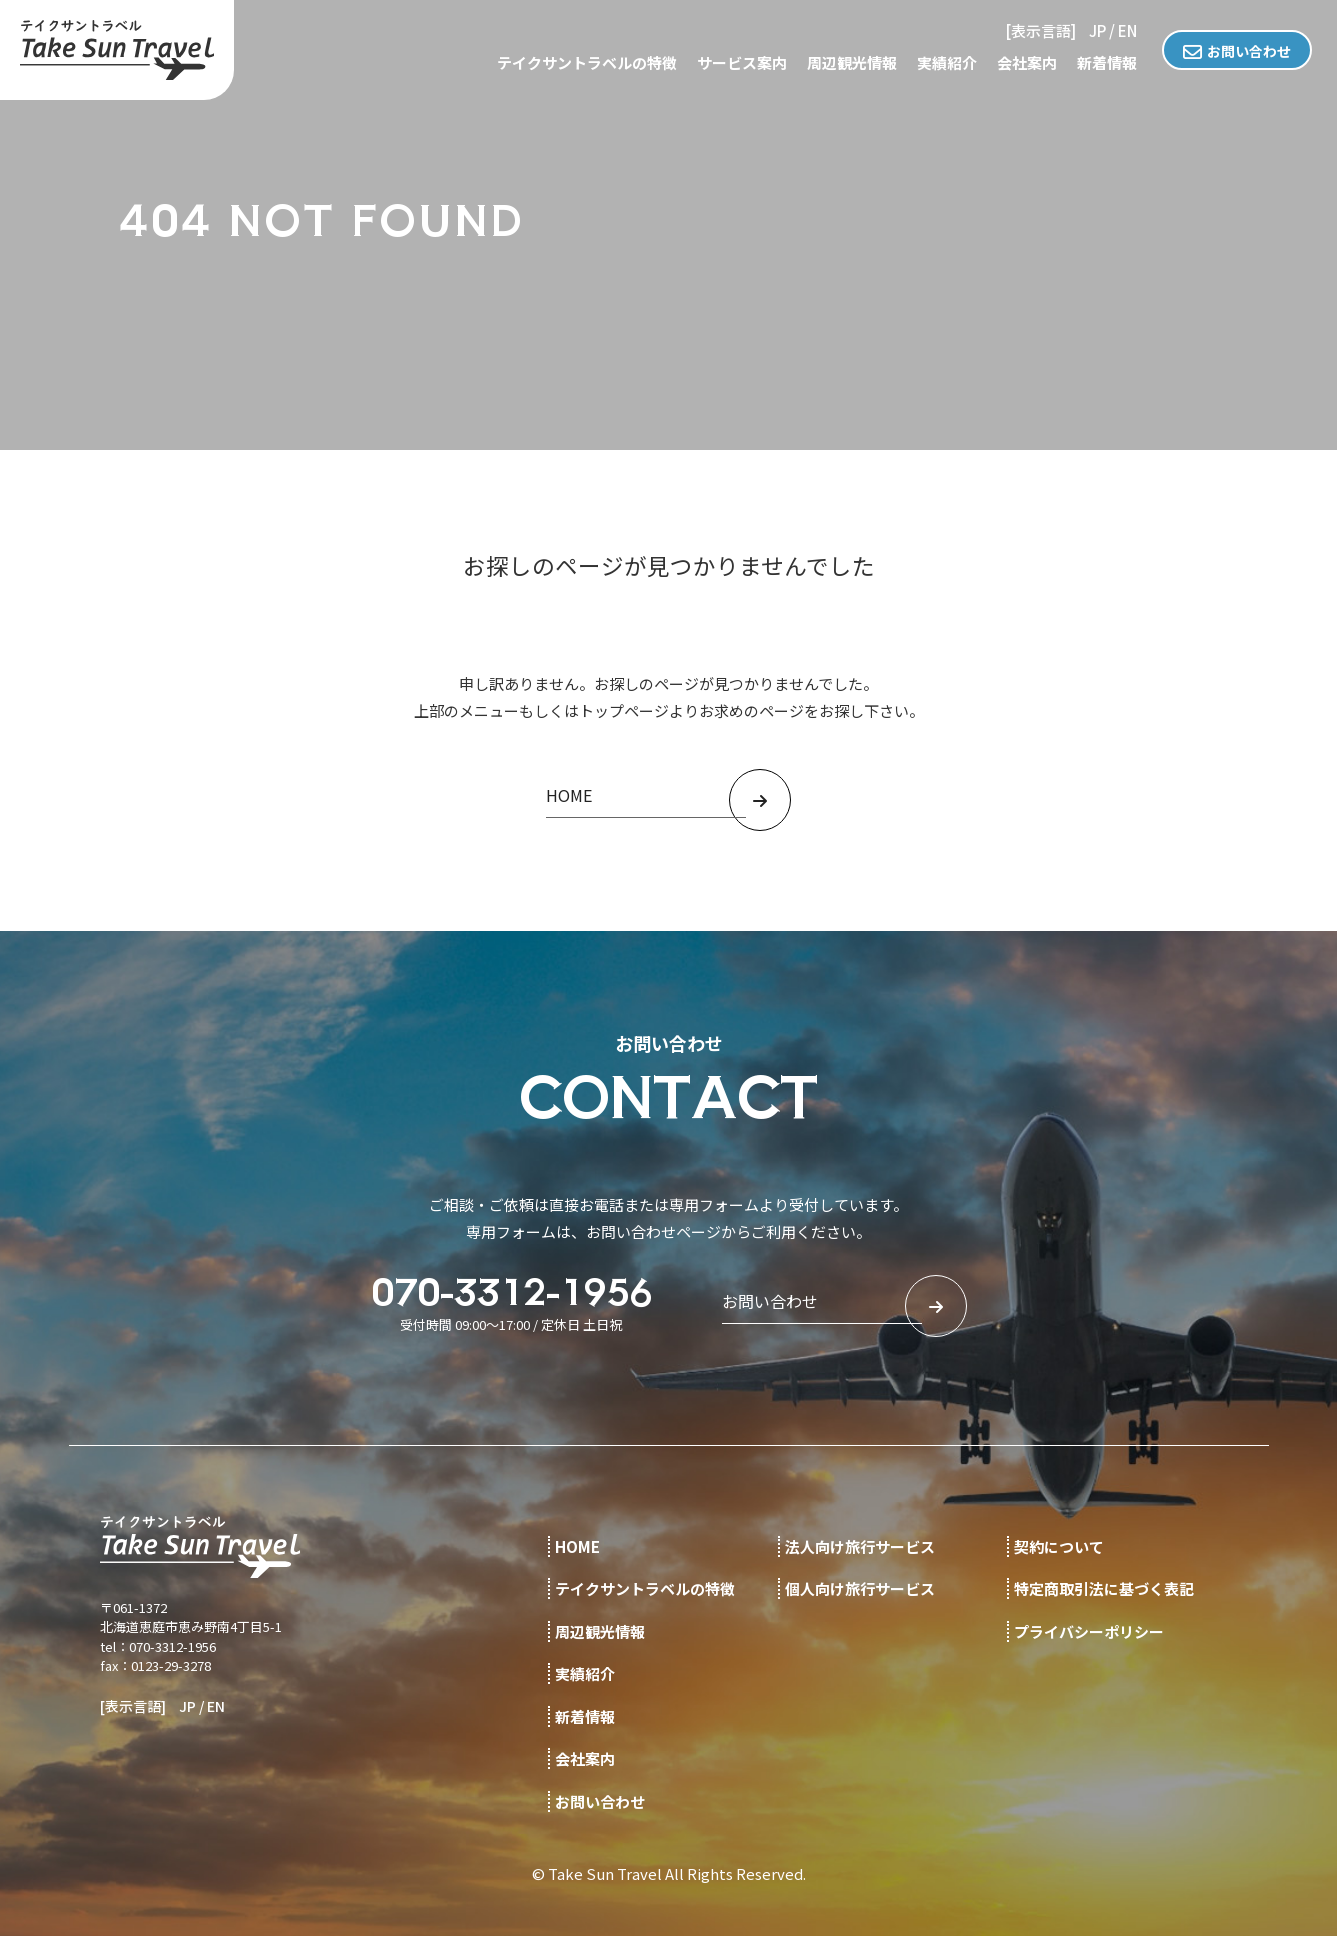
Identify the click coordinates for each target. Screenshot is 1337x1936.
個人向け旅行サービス (860, 1588)
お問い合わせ (1249, 51)
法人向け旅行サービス (860, 1546)
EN (1127, 30)
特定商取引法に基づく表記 (1104, 1588)
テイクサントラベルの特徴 (587, 62)
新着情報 (1107, 62)
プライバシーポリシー (1089, 1631)
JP (1097, 30)
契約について (1059, 1546)
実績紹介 (947, 62)
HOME (577, 1546)
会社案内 (1027, 62)
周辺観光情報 (852, 62)
